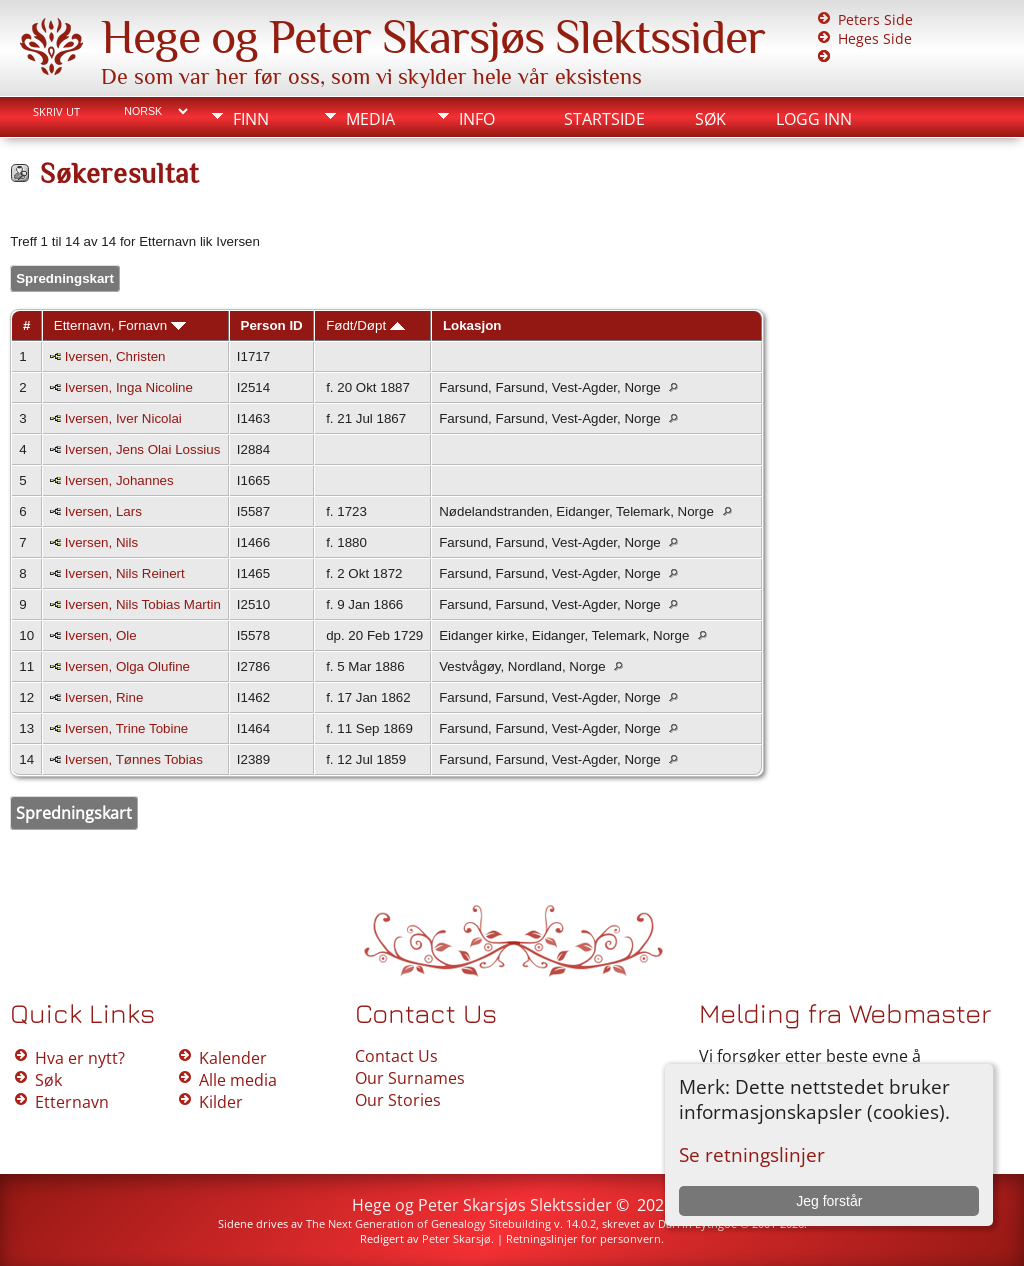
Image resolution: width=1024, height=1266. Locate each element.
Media (370, 119)
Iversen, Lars (103, 511)
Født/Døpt (365, 325)
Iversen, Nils (101, 542)
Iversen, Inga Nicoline (129, 387)
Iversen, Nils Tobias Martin (143, 604)
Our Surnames (410, 1078)
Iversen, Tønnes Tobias (134, 759)
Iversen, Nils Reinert (125, 573)
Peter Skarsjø (456, 1238)
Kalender (233, 1058)
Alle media (238, 1080)
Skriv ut (56, 112)
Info (477, 119)
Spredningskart (65, 278)
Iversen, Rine (104, 697)
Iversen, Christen (115, 356)
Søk (710, 119)
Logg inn (814, 119)
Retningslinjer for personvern (583, 1238)
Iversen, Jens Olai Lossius (143, 449)
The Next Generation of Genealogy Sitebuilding (428, 1223)
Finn (251, 119)
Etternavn (72, 1102)
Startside (604, 119)
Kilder (221, 1102)
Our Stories (398, 1100)
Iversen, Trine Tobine (126, 728)
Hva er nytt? (80, 1058)
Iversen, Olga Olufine (127, 666)
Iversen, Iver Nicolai (123, 418)
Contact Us (396, 1056)
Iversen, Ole (101, 635)
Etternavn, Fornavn (120, 325)
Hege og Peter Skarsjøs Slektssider (433, 37)
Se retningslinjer (752, 1154)
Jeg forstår (829, 1201)
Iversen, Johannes (119, 480)
